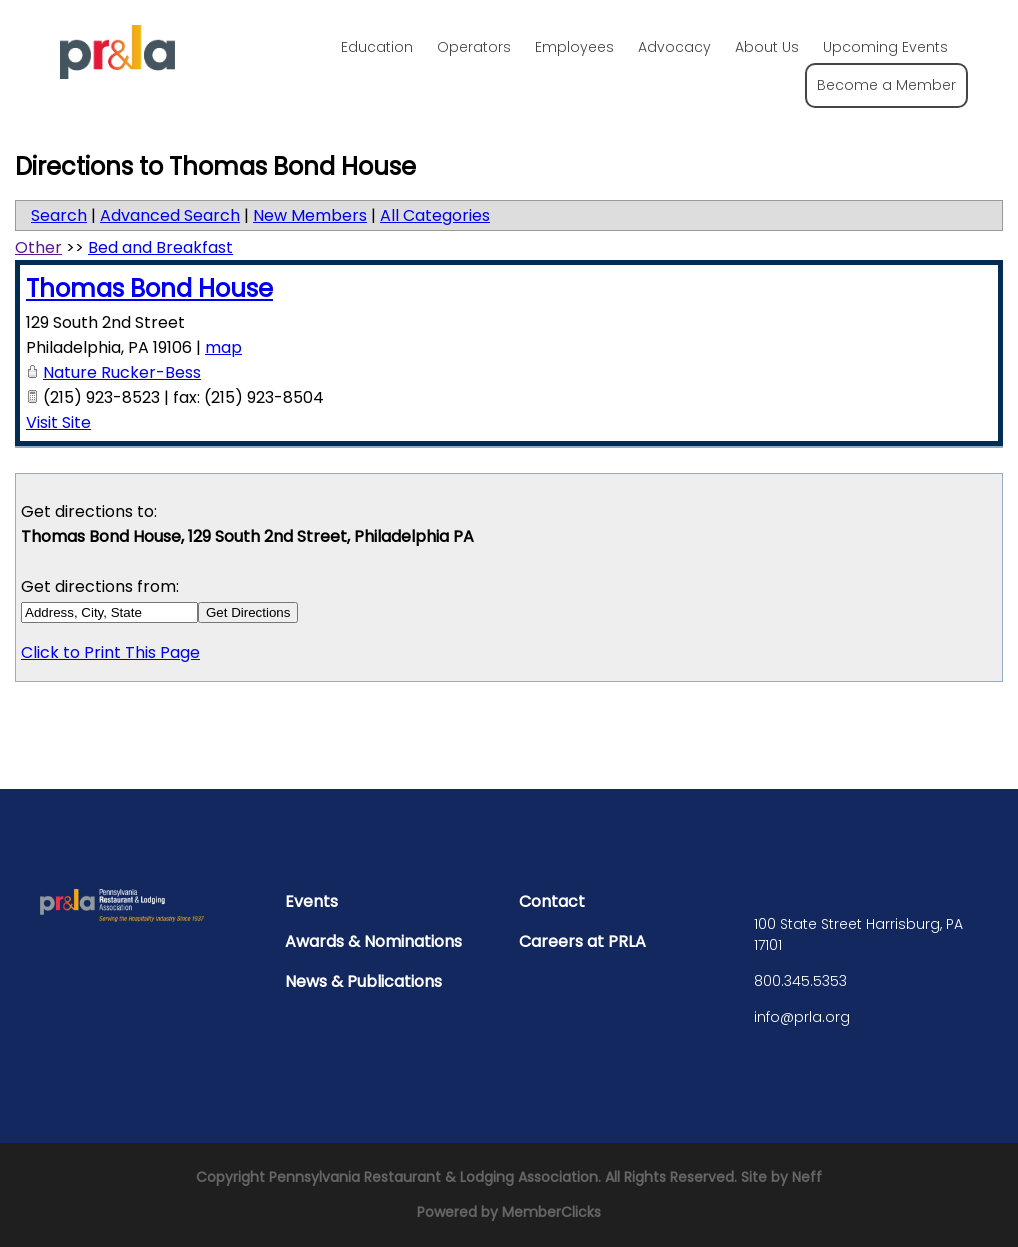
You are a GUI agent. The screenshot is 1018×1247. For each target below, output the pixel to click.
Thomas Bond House (149, 288)
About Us (767, 47)
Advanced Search (170, 215)
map (223, 347)
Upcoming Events (885, 47)
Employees (574, 47)
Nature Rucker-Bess (122, 372)
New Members (310, 215)
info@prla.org (802, 1017)
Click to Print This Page (110, 652)
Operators (474, 47)
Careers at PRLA (582, 941)
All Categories (435, 215)
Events (311, 901)
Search (59, 215)
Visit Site (58, 422)
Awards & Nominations (373, 941)
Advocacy (674, 47)
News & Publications (363, 981)
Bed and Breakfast (160, 247)
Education (377, 47)
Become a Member (886, 85)
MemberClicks (551, 1212)
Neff (807, 1177)
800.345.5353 (800, 981)
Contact (552, 901)
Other (38, 247)
